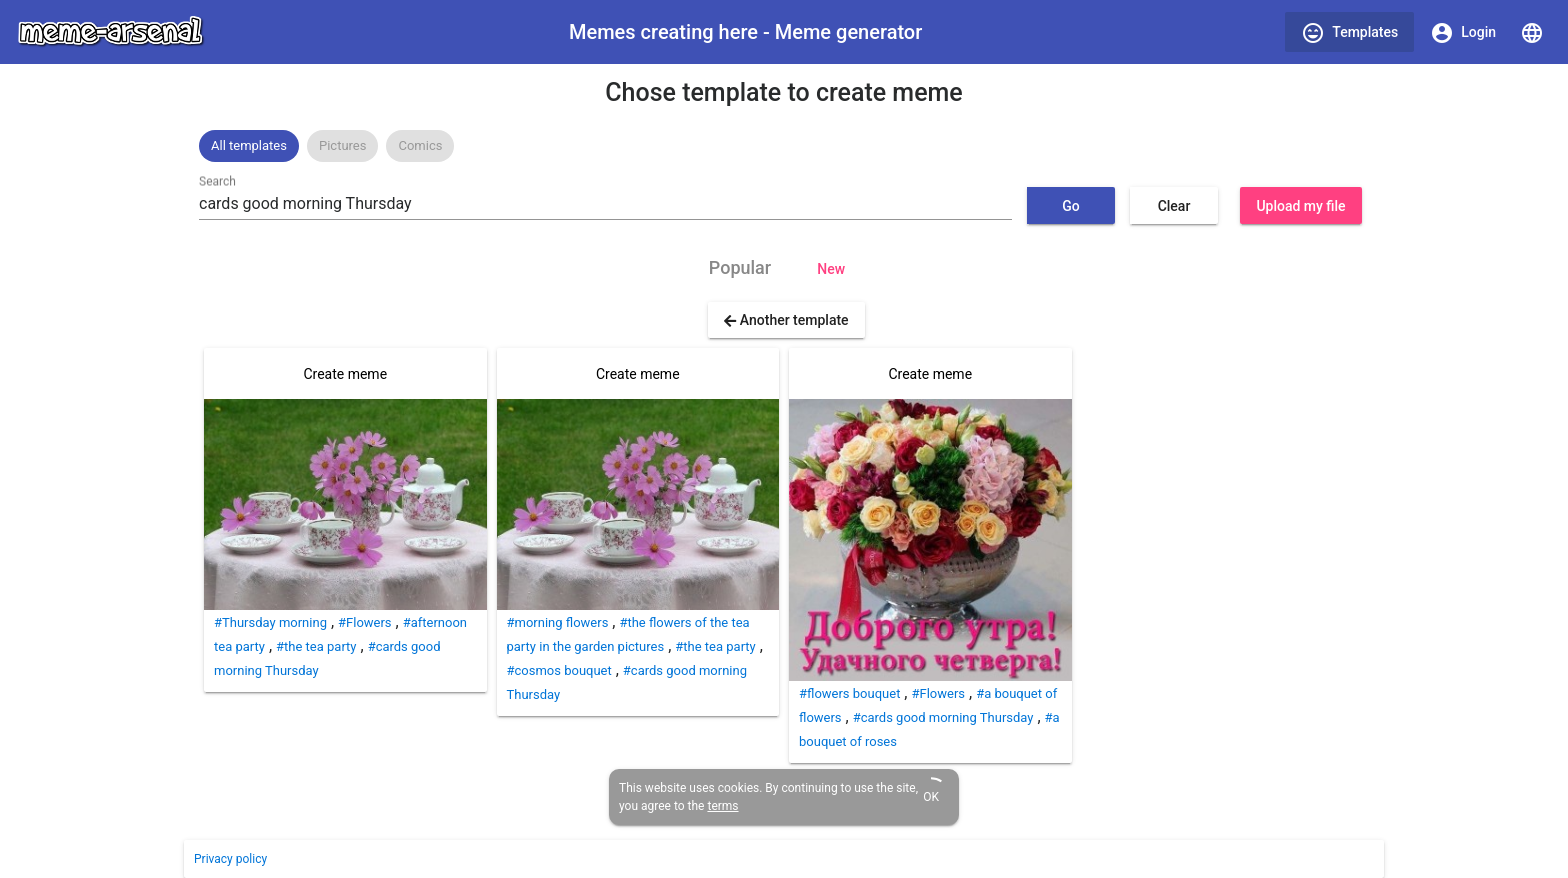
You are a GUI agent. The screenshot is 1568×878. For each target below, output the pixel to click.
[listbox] (784, 146)
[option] (249, 146)
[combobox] (605, 204)
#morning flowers (558, 622)
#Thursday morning (270, 622)
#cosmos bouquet (559, 670)
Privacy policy (230, 859)
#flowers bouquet (849, 693)
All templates (249, 145)
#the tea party (316, 646)
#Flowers (365, 622)
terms (722, 806)
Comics (420, 145)
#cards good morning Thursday (943, 717)
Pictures (342, 145)
